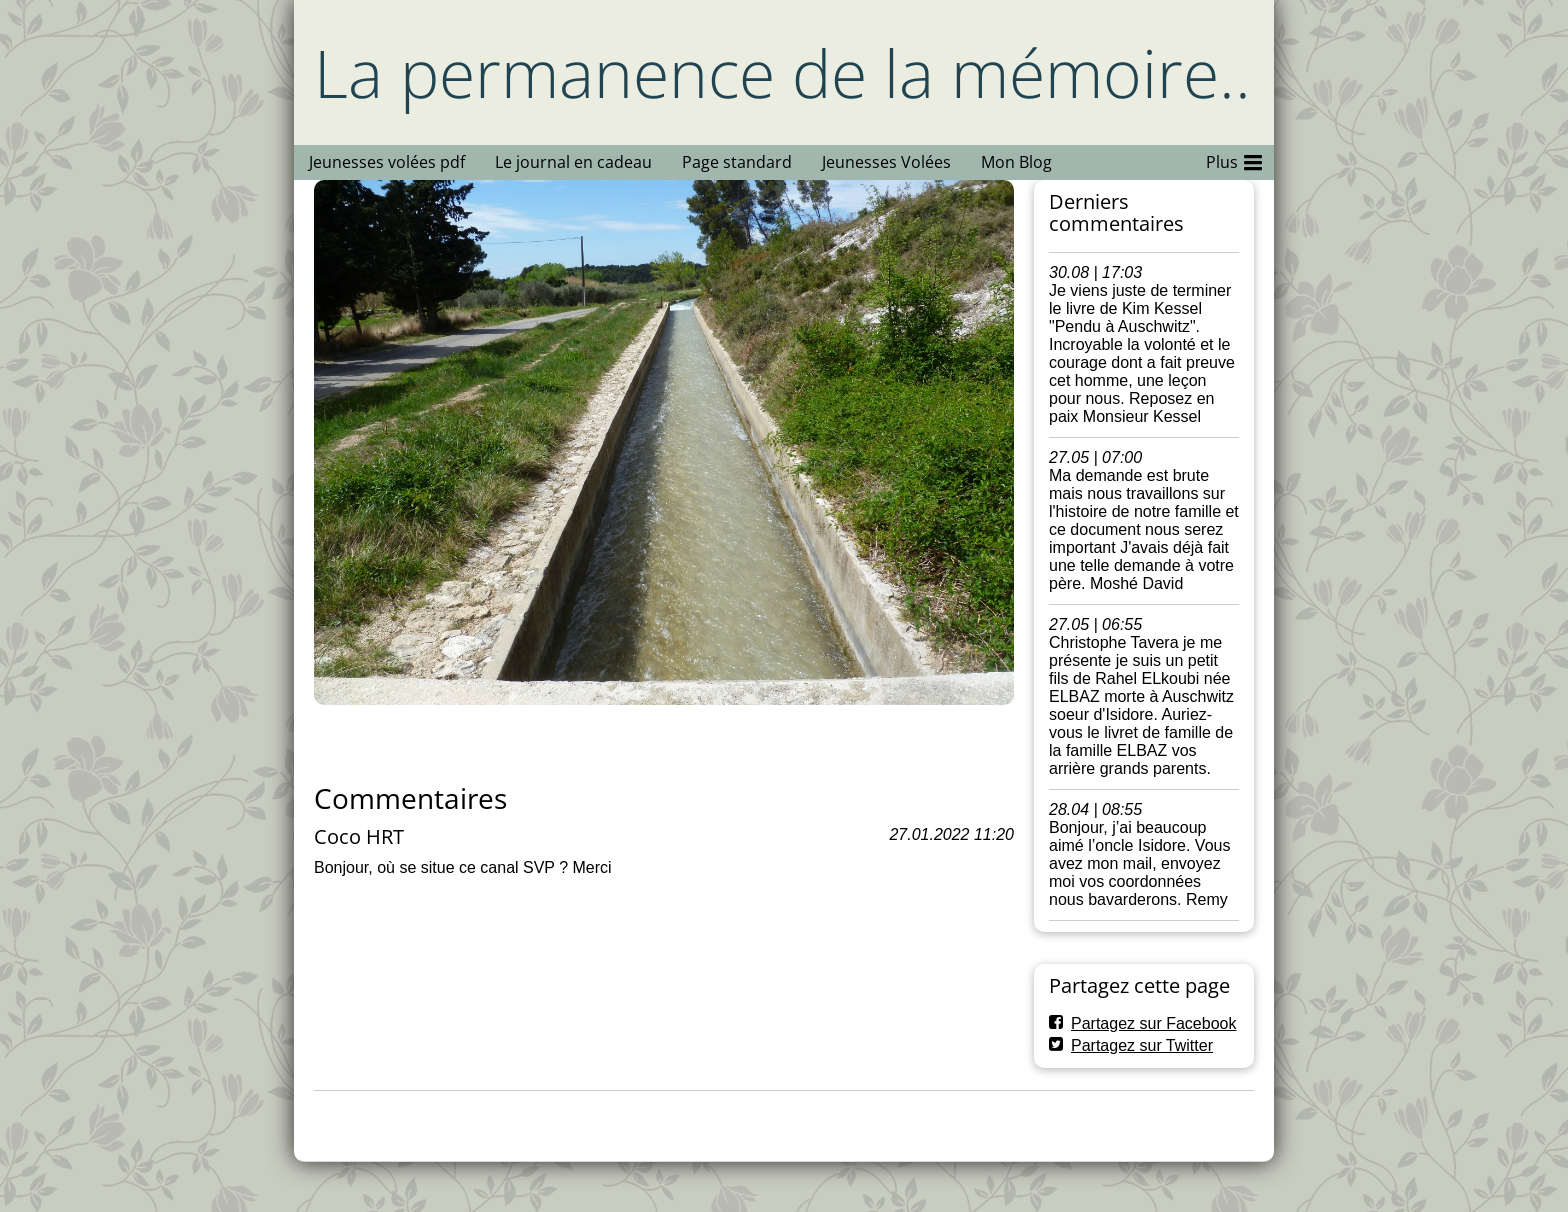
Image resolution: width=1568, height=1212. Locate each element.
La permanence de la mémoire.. (782, 72)
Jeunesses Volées (886, 162)
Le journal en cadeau (573, 162)
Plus (1234, 159)
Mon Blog (1016, 162)
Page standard (737, 162)
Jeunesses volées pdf (387, 162)
